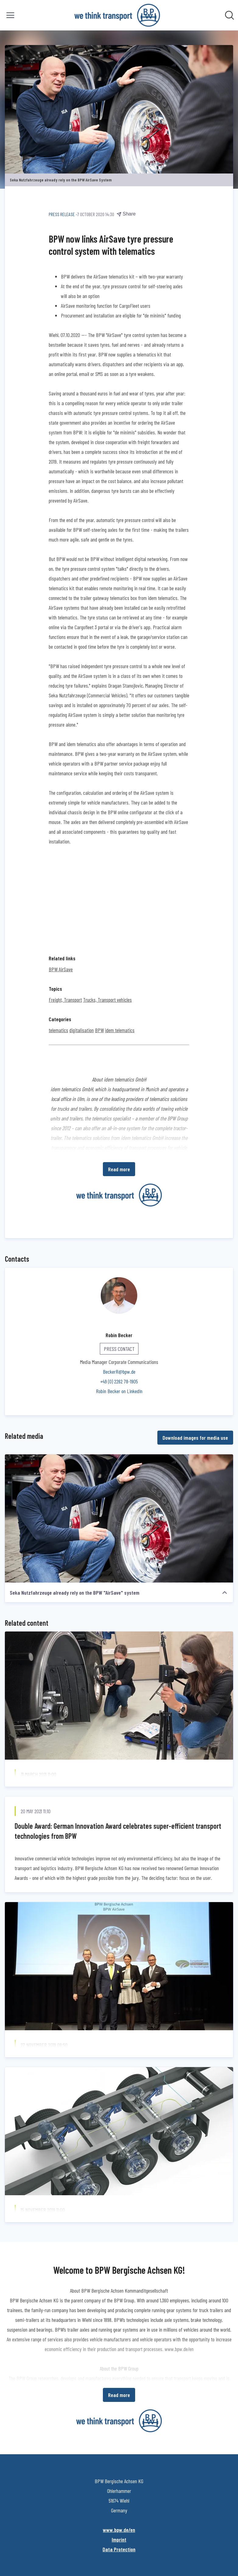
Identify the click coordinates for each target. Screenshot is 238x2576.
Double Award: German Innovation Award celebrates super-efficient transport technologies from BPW (118, 1831)
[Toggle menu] (10, 15)
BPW (99, 1030)
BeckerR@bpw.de (119, 1371)
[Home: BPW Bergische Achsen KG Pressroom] (117, 15)
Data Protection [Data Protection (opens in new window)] (119, 2549)
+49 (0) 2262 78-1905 (119, 1381)
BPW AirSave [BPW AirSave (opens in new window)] (61, 969)
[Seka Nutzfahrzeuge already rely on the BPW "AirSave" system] (119, 1518)
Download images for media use (195, 1437)
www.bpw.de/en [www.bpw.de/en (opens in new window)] (119, 2529)
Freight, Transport (65, 999)
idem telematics (120, 1030)
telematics (58, 1030)
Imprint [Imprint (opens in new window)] (119, 2539)
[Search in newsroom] (229, 15)
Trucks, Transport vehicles (107, 999)
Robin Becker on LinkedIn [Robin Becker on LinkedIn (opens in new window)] (119, 1391)
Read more (119, 1169)
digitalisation (81, 1030)
